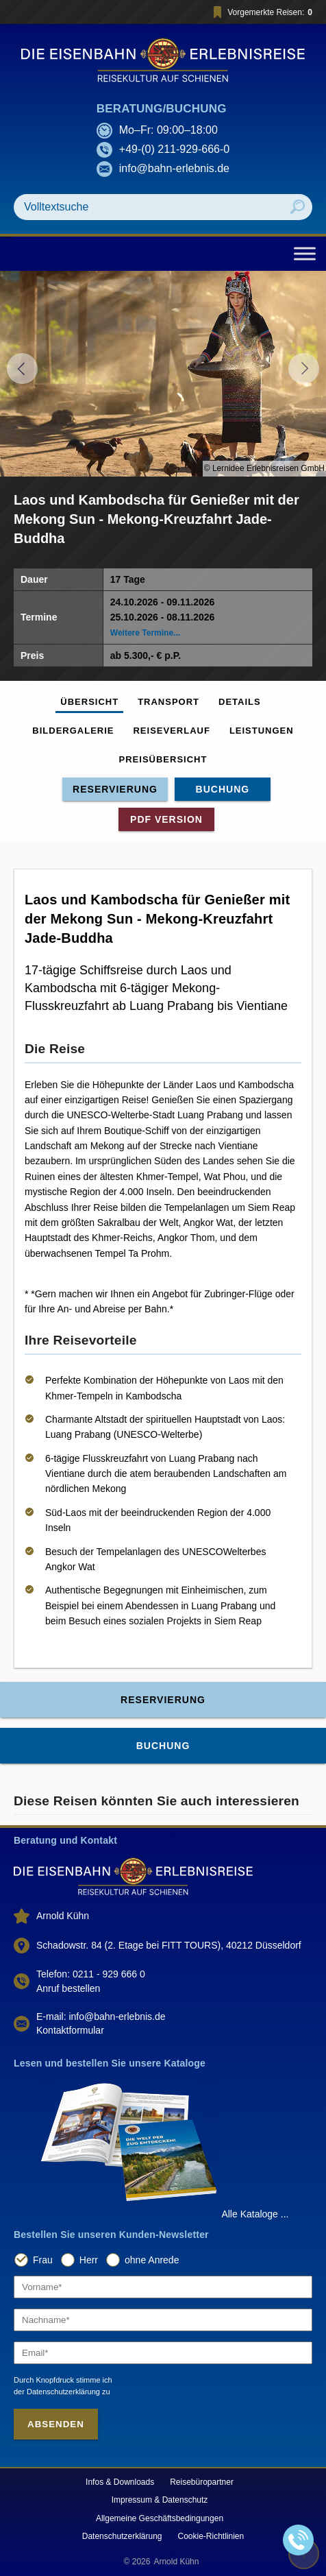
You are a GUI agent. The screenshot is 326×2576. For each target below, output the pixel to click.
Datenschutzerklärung (122, 2536)
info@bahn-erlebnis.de (174, 168)
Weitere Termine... (145, 633)
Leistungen (261, 730)
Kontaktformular (70, 2030)
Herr (88, 2259)
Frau (43, 2259)
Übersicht (89, 702)
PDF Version (166, 819)
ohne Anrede (152, 2259)
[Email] (163, 2353)
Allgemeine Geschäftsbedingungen (159, 2518)
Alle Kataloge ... (254, 2213)
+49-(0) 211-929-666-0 (174, 149)
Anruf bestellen (68, 1988)
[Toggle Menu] (305, 253)
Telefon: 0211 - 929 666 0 (90, 1974)
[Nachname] (163, 2320)
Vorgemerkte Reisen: (260, 12)
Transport (168, 702)
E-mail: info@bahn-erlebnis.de (101, 2016)
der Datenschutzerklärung (57, 2391)
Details (239, 702)
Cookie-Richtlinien (211, 2536)
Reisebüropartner (202, 2482)
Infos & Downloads (120, 2482)
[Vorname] (163, 2287)
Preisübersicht (163, 759)
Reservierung (115, 789)
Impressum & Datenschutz (160, 2500)
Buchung (223, 789)
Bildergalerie (73, 730)
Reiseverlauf (171, 730)
